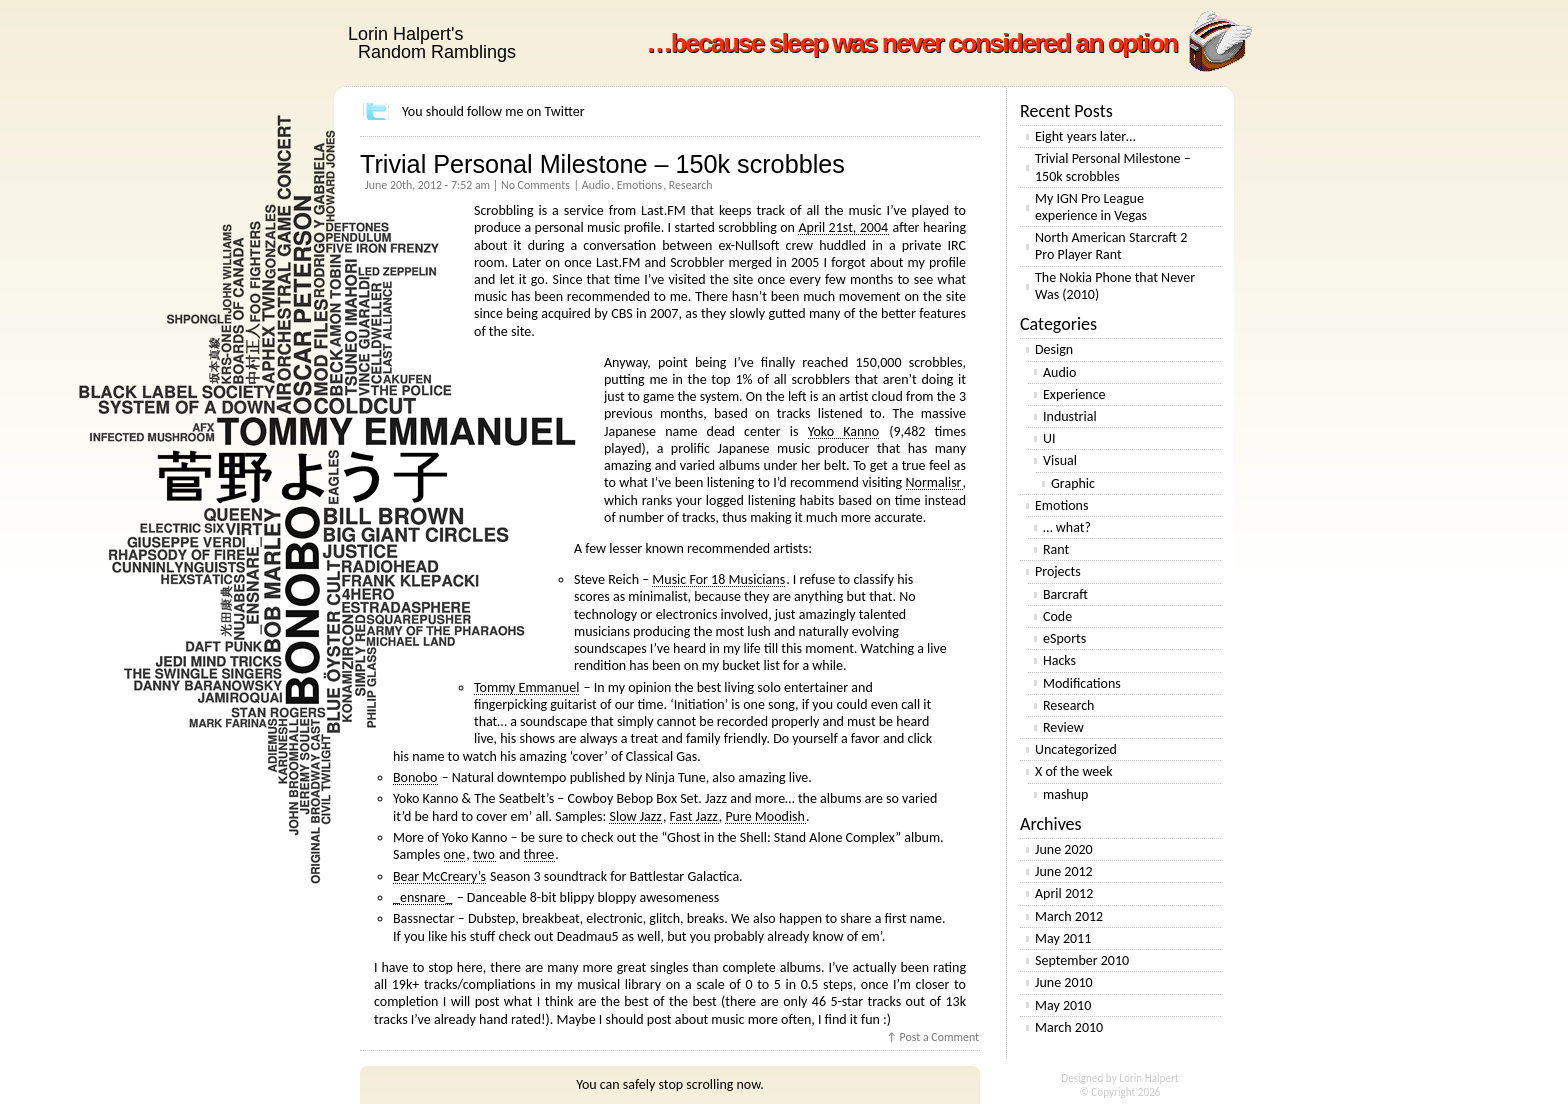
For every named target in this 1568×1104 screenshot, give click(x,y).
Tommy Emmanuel (526, 687)
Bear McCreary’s (439, 876)
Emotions (639, 185)
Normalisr (934, 482)
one (455, 854)
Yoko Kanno (843, 431)
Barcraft (1065, 594)
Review (1063, 727)
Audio (596, 185)
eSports (1064, 638)
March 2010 (1069, 1027)
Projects (1058, 571)
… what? (1067, 527)
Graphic (1073, 483)
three (539, 854)
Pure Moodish (765, 816)
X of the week (1074, 771)
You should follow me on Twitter (493, 111)
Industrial (1070, 416)
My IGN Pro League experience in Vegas (1091, 207)
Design (1054, 349)
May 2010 (1063, 1005)
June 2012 (1064, 871)
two (484, 854)
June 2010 (1064, 982)
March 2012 (1069, 916)
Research (691, 185)
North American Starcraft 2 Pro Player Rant (1111, 246)
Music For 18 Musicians (718, 579)
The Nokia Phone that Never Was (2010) (1115, 286)
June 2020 (1064, 849)
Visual (1060, 460)
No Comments (535, 185)
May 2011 (1063, 938)
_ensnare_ (422, 897)
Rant (1056, 549)
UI (1049, 438)
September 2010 (1082, 960)
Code (1057, 616)
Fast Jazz (694, 816)
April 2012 (1064, 893)
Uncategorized (1076, 749)
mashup (1065, 794)
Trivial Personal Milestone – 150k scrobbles (602, 164)
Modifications (1082, 683)
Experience (1074, 394)
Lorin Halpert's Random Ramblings (432, 43)
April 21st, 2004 (843, 227)
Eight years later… (1085, 136)
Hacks (1059, 660)
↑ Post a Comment (932, 1037)
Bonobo (415, 777)
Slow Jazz (635, 816)
